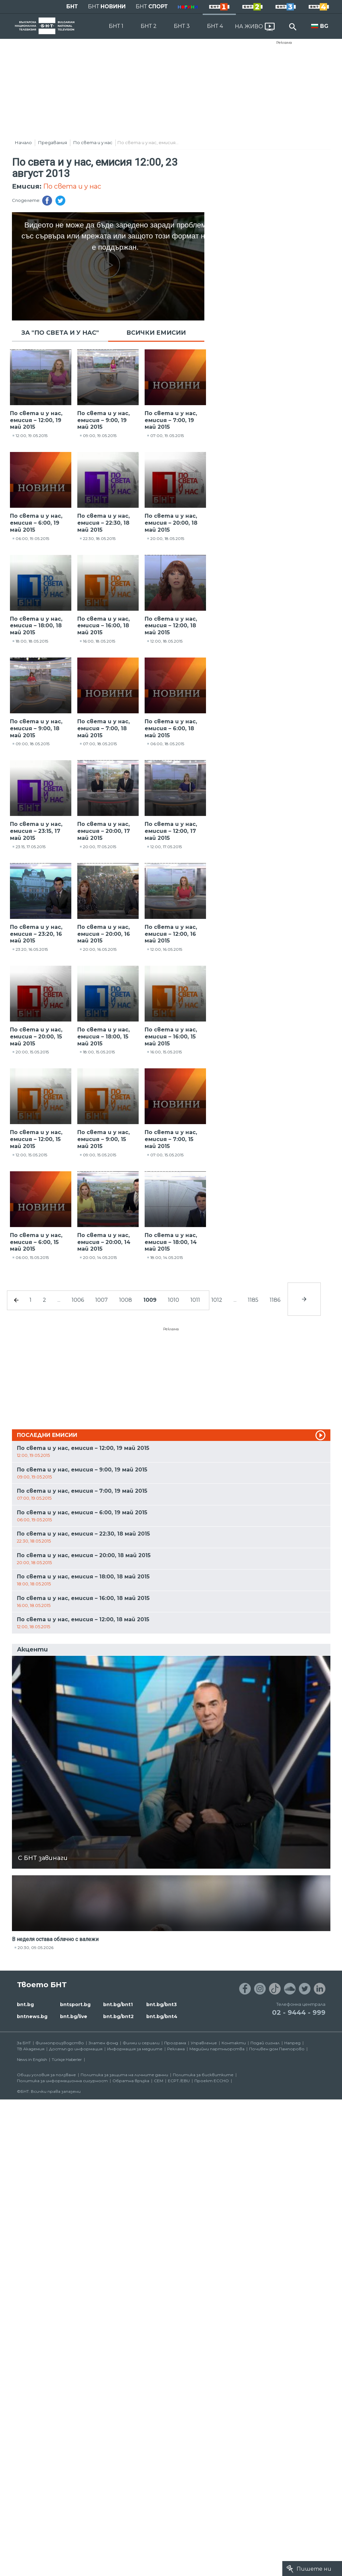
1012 (216, 1300)
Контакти (234, 2042)
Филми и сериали (141, 2042)
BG (324, 26)
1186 (275, 1300)
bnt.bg (25, 2004)
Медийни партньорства (216, 2048)
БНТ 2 (149, 26)
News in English (32, 2059)
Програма (175, 2042)
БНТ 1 (116, 26)
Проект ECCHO (211, 2080)
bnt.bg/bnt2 (118, 2016)
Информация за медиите (135, 2048)
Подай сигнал (265, 2042)
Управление (204, 2042)
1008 (125, 1300)
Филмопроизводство (59, 2042)
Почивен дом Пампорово (277, 2048)
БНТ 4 (215, 26)
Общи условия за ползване (46, 2074)
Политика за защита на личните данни (124, 2074)
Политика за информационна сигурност (62, 2080)
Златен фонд (103, 2042)
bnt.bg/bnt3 (161, 2004)
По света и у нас (92, 142)
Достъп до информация (76, 2048)
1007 (101, 1300)
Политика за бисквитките (203, 2074)
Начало (23, 142)
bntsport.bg (75, 2004)
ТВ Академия (30, 2048)
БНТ (72, 6)
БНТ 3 (182, 26)
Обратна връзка (130, 2080)
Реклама (284, 42)
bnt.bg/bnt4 (161, 2016)
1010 (173, 1300)
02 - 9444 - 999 (298, 2012)
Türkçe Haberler (67, 2059)
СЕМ (158, 2080)
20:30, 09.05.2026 (35, 1947)
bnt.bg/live (73, 2016)
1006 (78, 1300)
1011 (195, 1300)
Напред (292, 2042)
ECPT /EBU (179, 2080)
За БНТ (24, 2042)
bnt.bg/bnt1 (118, 2004)
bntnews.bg (32, 2016)
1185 (253, 1300)
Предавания (52, 142)
